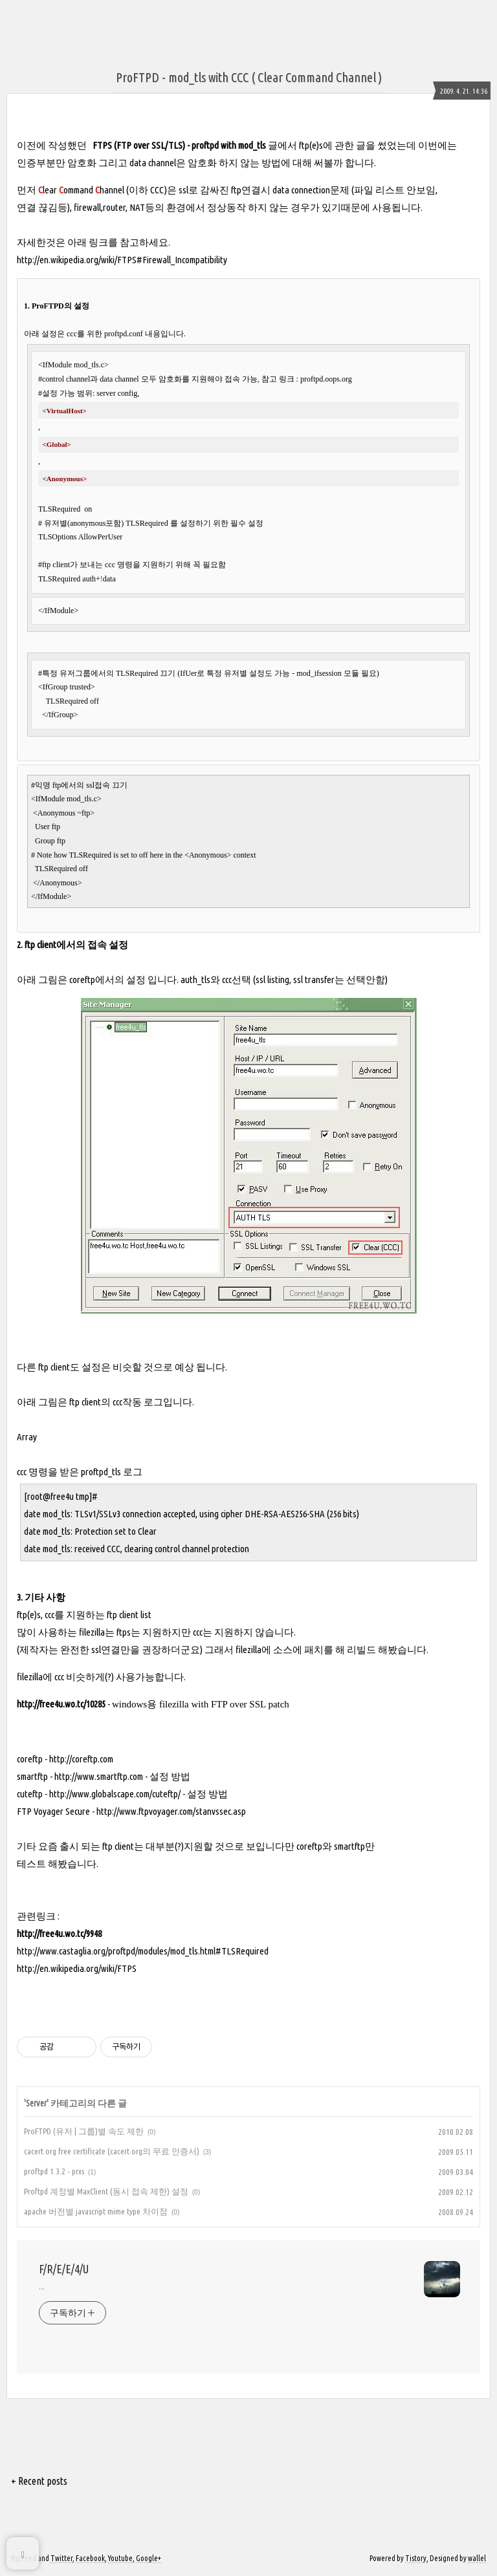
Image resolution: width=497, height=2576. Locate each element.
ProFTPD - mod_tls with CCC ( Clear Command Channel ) (249, 77)
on (87, 509)
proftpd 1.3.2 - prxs (54, 2171)
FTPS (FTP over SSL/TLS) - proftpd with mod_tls (179, 145)
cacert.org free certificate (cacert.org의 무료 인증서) (111, 2151)
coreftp (82, 979)
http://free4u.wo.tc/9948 (59, 1933)
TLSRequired (60, 509)
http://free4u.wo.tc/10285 (61, 1703)
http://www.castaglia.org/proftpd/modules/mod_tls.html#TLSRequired (143, 1950)
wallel (477, 2558)
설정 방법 (169, 1776)
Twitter (61, 2558)
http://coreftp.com (81, 1758)
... (42, 2286)
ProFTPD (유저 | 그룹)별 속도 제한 (84, 2131)
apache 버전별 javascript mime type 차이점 (96, 2211)
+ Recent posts (39, 2481)
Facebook (90, 2558)
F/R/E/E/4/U (64, 2268)
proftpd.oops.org (326, 379)
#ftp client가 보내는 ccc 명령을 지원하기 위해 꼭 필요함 (132, 564)
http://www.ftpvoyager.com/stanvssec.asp (171, 1811)
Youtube (120, 2558)
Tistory (415, 2558)
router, (116, 207)
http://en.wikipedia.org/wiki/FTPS (77, 1968)
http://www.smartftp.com (98, 1776)
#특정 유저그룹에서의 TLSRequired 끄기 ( (109, 673)
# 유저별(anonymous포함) (82, 523)
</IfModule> (58, 610)
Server (36, 2103)
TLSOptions (57, 536)
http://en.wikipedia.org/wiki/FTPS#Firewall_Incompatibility (122, 259)
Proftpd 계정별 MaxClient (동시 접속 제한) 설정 (106, 2191)
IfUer (188, 673)
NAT (137, 207)
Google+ (148, 2558)
